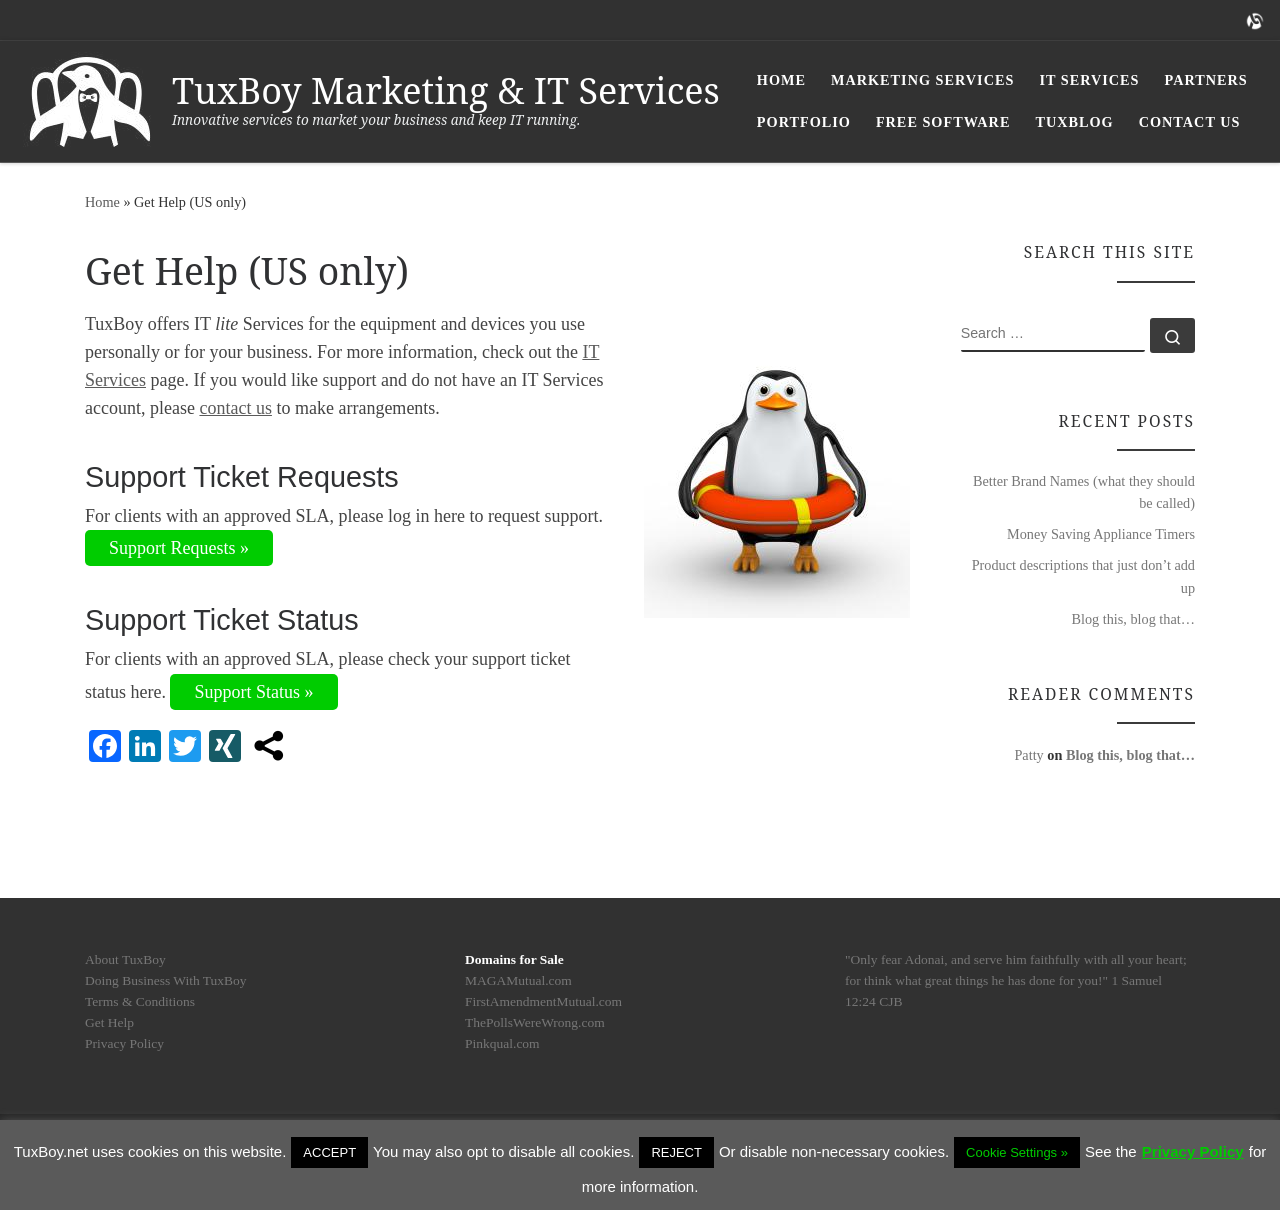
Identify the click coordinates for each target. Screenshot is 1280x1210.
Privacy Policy (124, 1043)
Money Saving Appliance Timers (1101, 534)
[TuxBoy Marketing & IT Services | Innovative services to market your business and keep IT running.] (90, 97)
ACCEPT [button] (329, 1152)
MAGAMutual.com (518, 980)
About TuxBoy (125, 959)
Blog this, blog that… (1133, 619)
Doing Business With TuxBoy (166, 980)
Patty (1028, 755)
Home (102, 202)
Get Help (109, 1022)
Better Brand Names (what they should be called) (1084, 492)
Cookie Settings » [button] (1017, 1152)
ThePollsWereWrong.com (535, 1022)
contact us (235, 408)
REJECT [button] (676, 1152)
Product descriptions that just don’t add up (1083, 576)
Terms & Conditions (140, 1001)
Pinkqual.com (502, 1043)
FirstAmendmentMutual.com (543, 1001)
